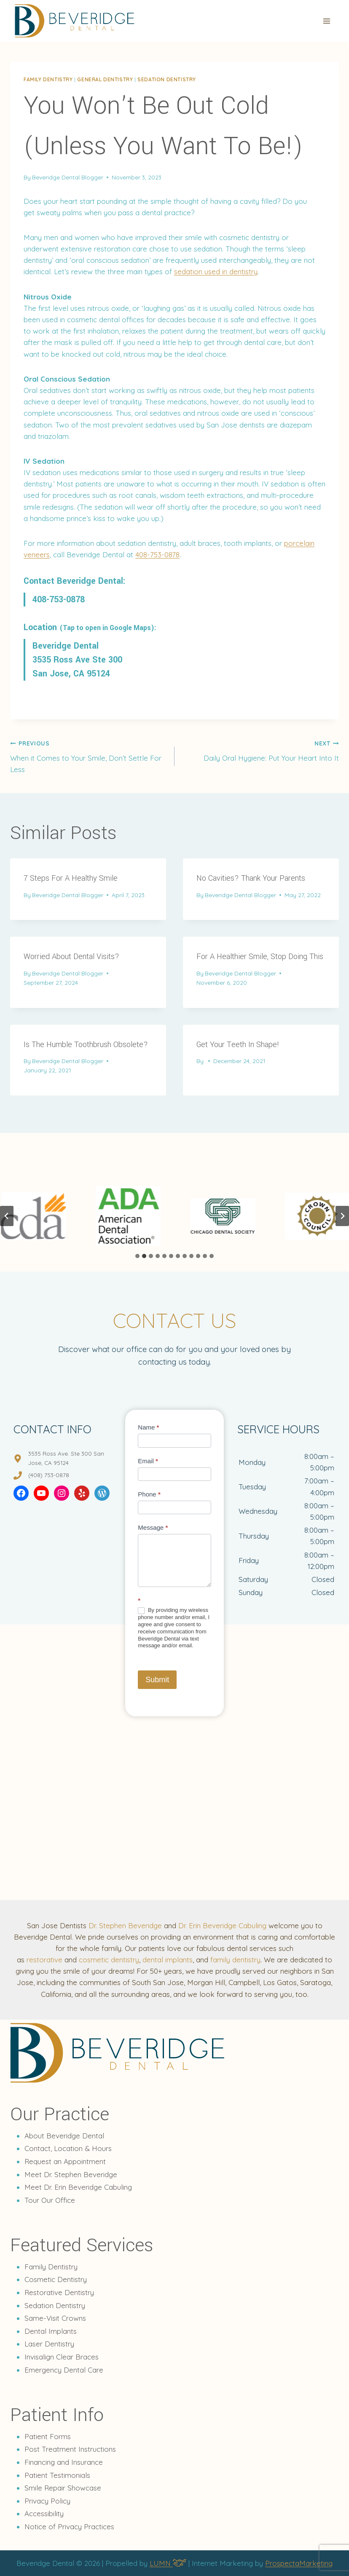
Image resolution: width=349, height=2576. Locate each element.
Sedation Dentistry (54, 2305)
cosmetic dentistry (109, 1959)
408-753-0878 (157, 554)
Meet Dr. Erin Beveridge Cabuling (78, 2187)
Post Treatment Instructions (70, 2449)
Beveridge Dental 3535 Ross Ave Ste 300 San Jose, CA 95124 (77, 660)
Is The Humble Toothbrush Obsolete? (86, 1044)
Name (148, 1427)
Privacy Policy (47, 2500)
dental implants (167, 1959)
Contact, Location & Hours (68, 2148)
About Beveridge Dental (64, 2135)
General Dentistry (105, 79)
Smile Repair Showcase (62, 2487)
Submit (157, 1679)
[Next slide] (342, 1216)
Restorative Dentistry (59, 2292)
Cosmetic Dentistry (55, 2279)
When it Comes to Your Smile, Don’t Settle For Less (88, 755)
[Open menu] (326, 20)
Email (148, 1460)
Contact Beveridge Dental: (75, 581)
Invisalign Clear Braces (61, 2356)
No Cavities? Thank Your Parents (250, 878)
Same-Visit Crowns (55, 2318)
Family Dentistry (51, 2266)
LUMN (168, 2563)
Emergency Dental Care (63, 2369)
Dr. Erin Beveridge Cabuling (222, 1925)
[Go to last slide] (6, 1216)
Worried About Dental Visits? (71, 956)
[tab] (137, 1256)
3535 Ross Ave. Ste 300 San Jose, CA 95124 (66, 1458)
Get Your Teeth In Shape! (237, 1044)
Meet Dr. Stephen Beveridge (70, 2174)
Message (153, 1527)
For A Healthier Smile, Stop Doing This (259, 956)
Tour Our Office (49, 2200)
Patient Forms (47, 2436)
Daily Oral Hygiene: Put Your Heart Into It (260, 749)
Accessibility (44, 2513)
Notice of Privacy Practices (69, 2526)
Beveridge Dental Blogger (67, 177)
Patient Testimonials (57, 2475)
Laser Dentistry (49, 2343)
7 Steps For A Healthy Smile (71, 878)
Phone (149, 1494)
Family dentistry (48, 79)
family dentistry (235, 1959)
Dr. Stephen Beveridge (125, 1925)
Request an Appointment (65, 2161)
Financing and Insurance (63, 2462)
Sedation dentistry (166, 79)
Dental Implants (50, 2331)
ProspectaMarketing (299, 2563)
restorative (44, 1959)
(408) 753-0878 (48, 1475)
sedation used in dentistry (216, 271)
